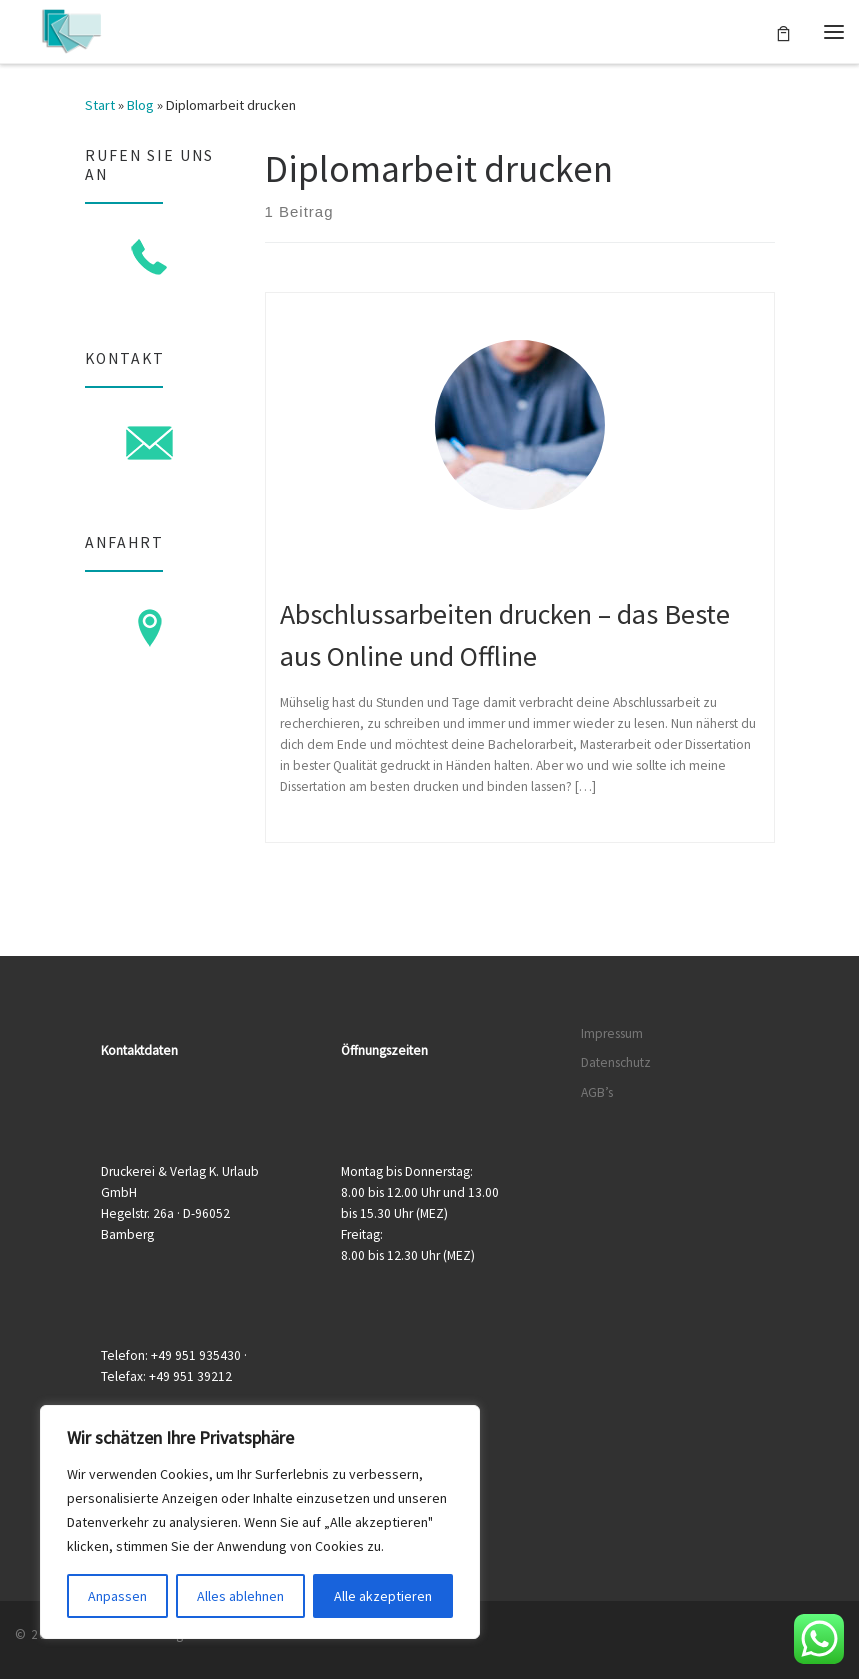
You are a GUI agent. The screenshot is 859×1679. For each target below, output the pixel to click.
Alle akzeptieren (383, 1596)
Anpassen (117, 1596)
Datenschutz (616, 1062)
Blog (140, 105)
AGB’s (597, 1092)
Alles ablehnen (240, 1596)
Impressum (612, 1033)
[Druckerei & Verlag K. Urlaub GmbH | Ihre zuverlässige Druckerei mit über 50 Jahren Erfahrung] (71, 29)
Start (100, 105)
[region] (260, 1522)
